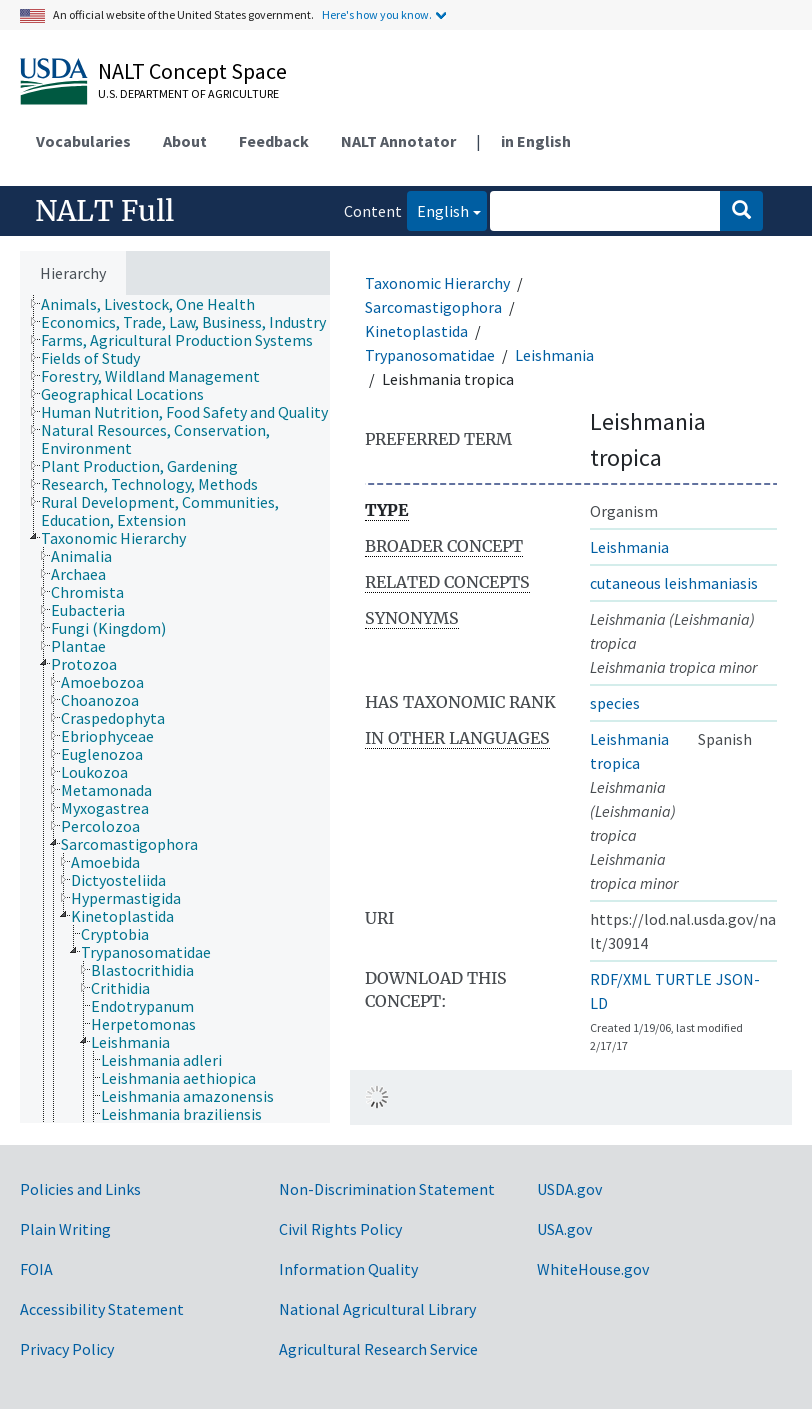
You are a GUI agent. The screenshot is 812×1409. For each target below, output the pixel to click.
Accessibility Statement (102, 1309)
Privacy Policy (67, 1349)
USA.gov (564, 1229)
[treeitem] (156, 304)
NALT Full (104, 211)
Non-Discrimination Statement (387, 1189)
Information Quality (348, 1269)
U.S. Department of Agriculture (188, 93)
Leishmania (554, 355)
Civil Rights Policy (340, 1229)
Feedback (274, 141)
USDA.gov (569, 1189)
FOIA (36, 1269)
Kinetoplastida (416, 331)
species (615, 703)
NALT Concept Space (192, 71)
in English (536, 141)
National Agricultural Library (377, 1309)
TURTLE (683, 979)
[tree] (175, 709)
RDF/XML (620, 979)
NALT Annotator (398, 141)
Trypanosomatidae (430, 355)
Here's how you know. (377, 14)
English (438, 209)
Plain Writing (65, 1229)
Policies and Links (80, 1189)
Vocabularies (83, 141)
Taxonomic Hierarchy (437, 283)
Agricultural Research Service (378, 1349)
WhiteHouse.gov (593, 1269)
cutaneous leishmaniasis (674, 583)
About (185, 141)
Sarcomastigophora (433, 307)
